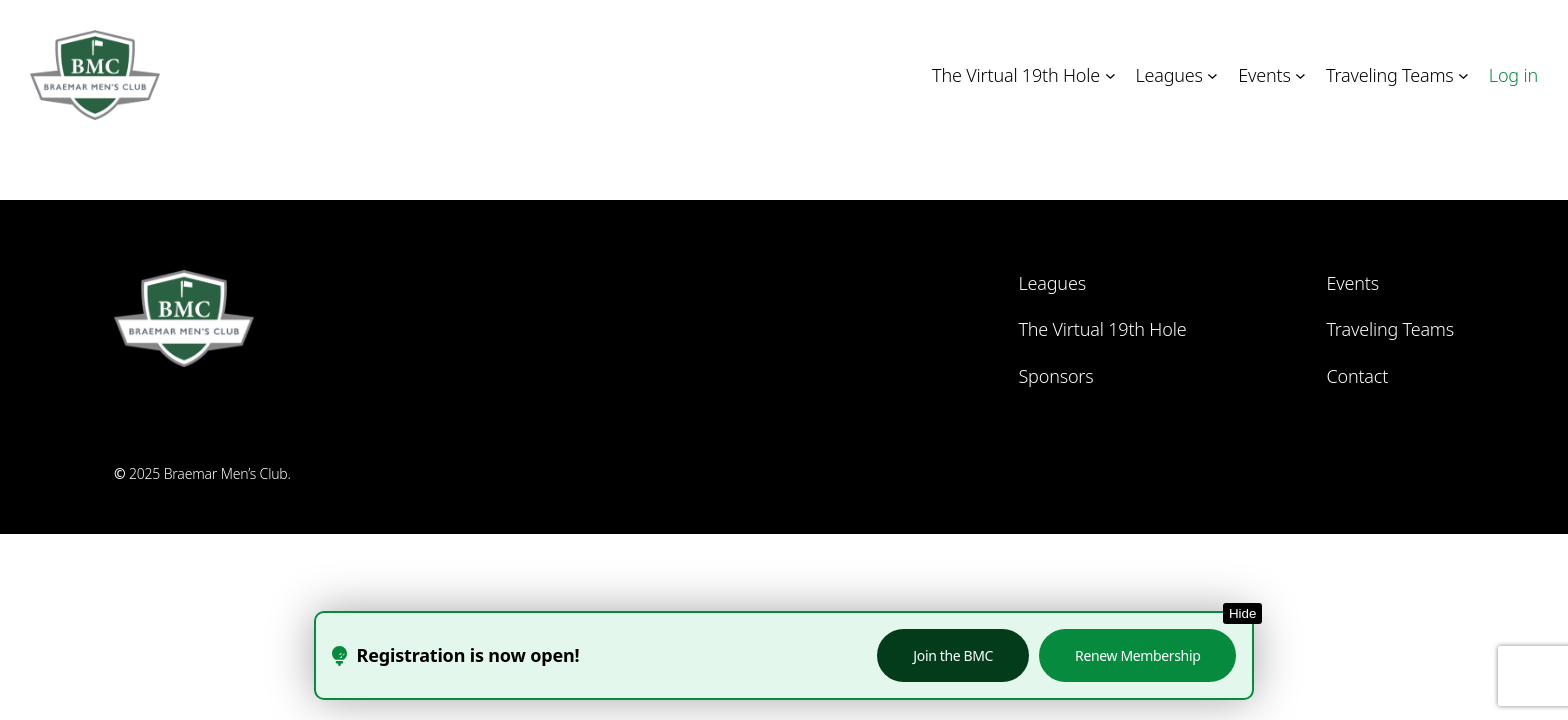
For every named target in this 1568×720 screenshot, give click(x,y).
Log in (1513, 75)
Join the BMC (953, 655)
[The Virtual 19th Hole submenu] (1110, 75)
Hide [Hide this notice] (1242, 613)
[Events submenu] (1300, 75)
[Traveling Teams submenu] (1463, 75)
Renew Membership (1137, 655)
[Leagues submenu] (1212, 75)
